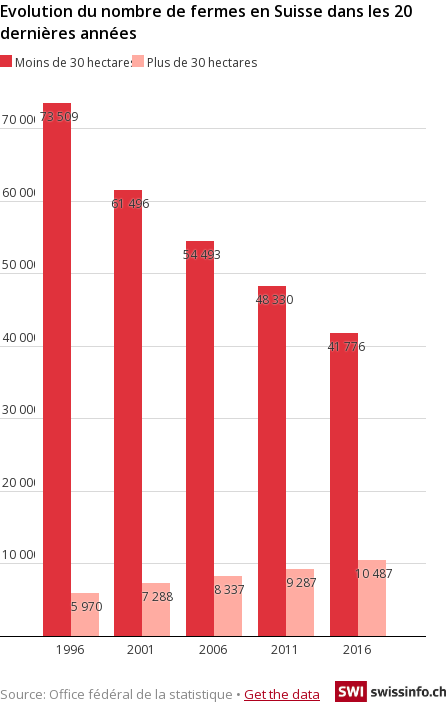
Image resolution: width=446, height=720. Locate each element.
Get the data (282, 694)
